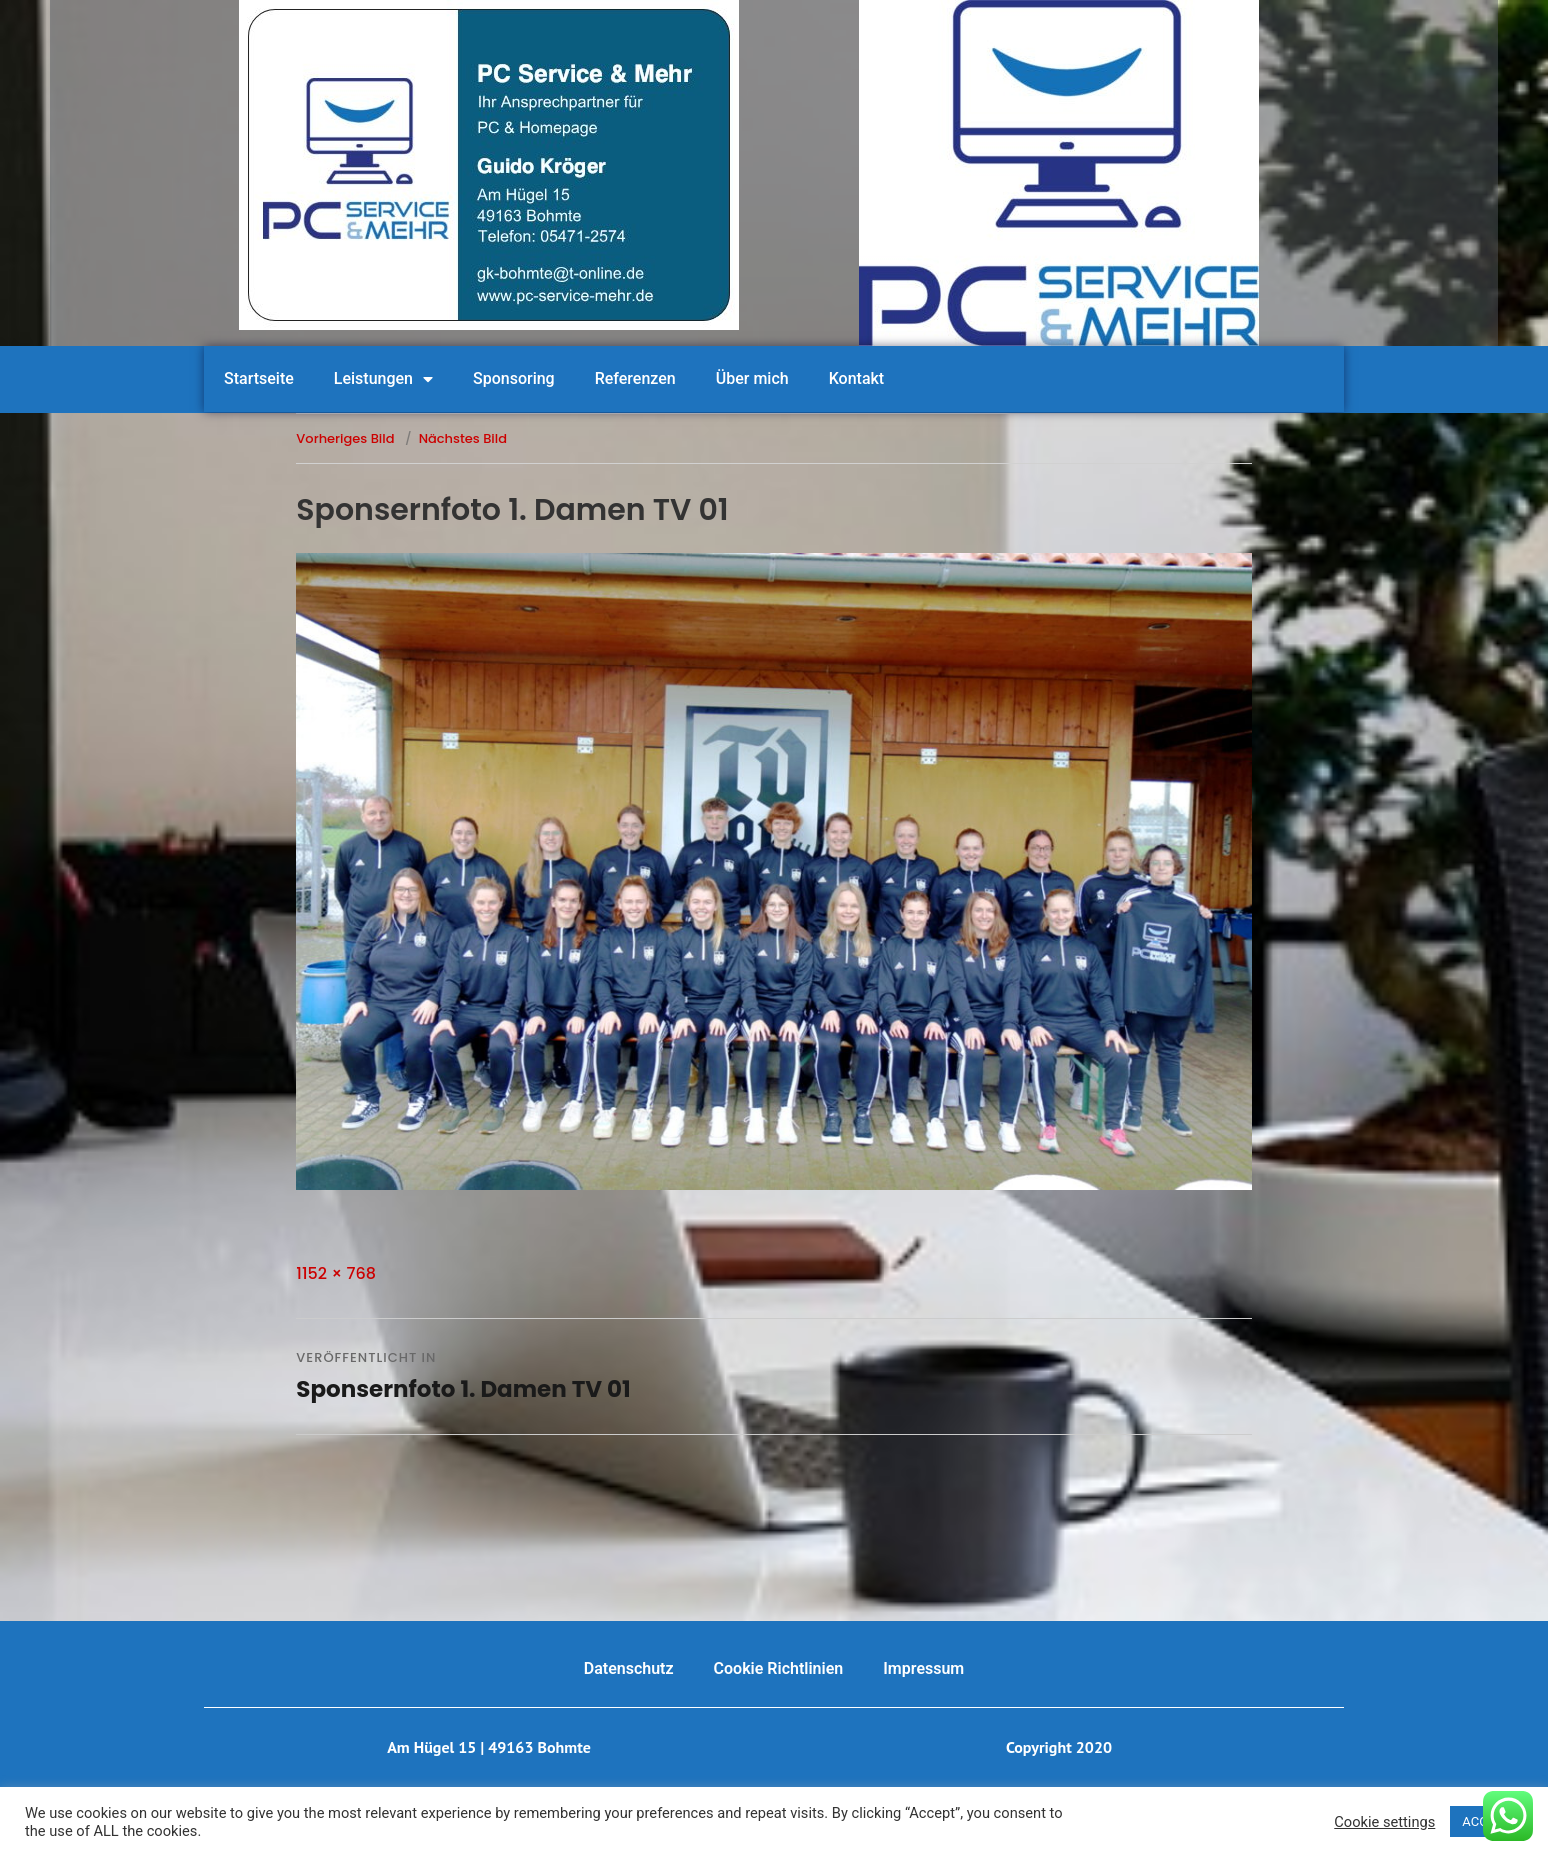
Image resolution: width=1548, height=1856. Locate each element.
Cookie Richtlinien (779, 1668)
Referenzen (635, 378)
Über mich (752, 378)
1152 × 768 (336, 1273)
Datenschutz (629, 1668)
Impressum (923, 1668)
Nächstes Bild (463, 438)
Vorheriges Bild (345, 438)
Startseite (259, 378)
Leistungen (383, 379)
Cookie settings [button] (1384, 1822)
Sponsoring (514, 378)
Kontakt (857, 378)
